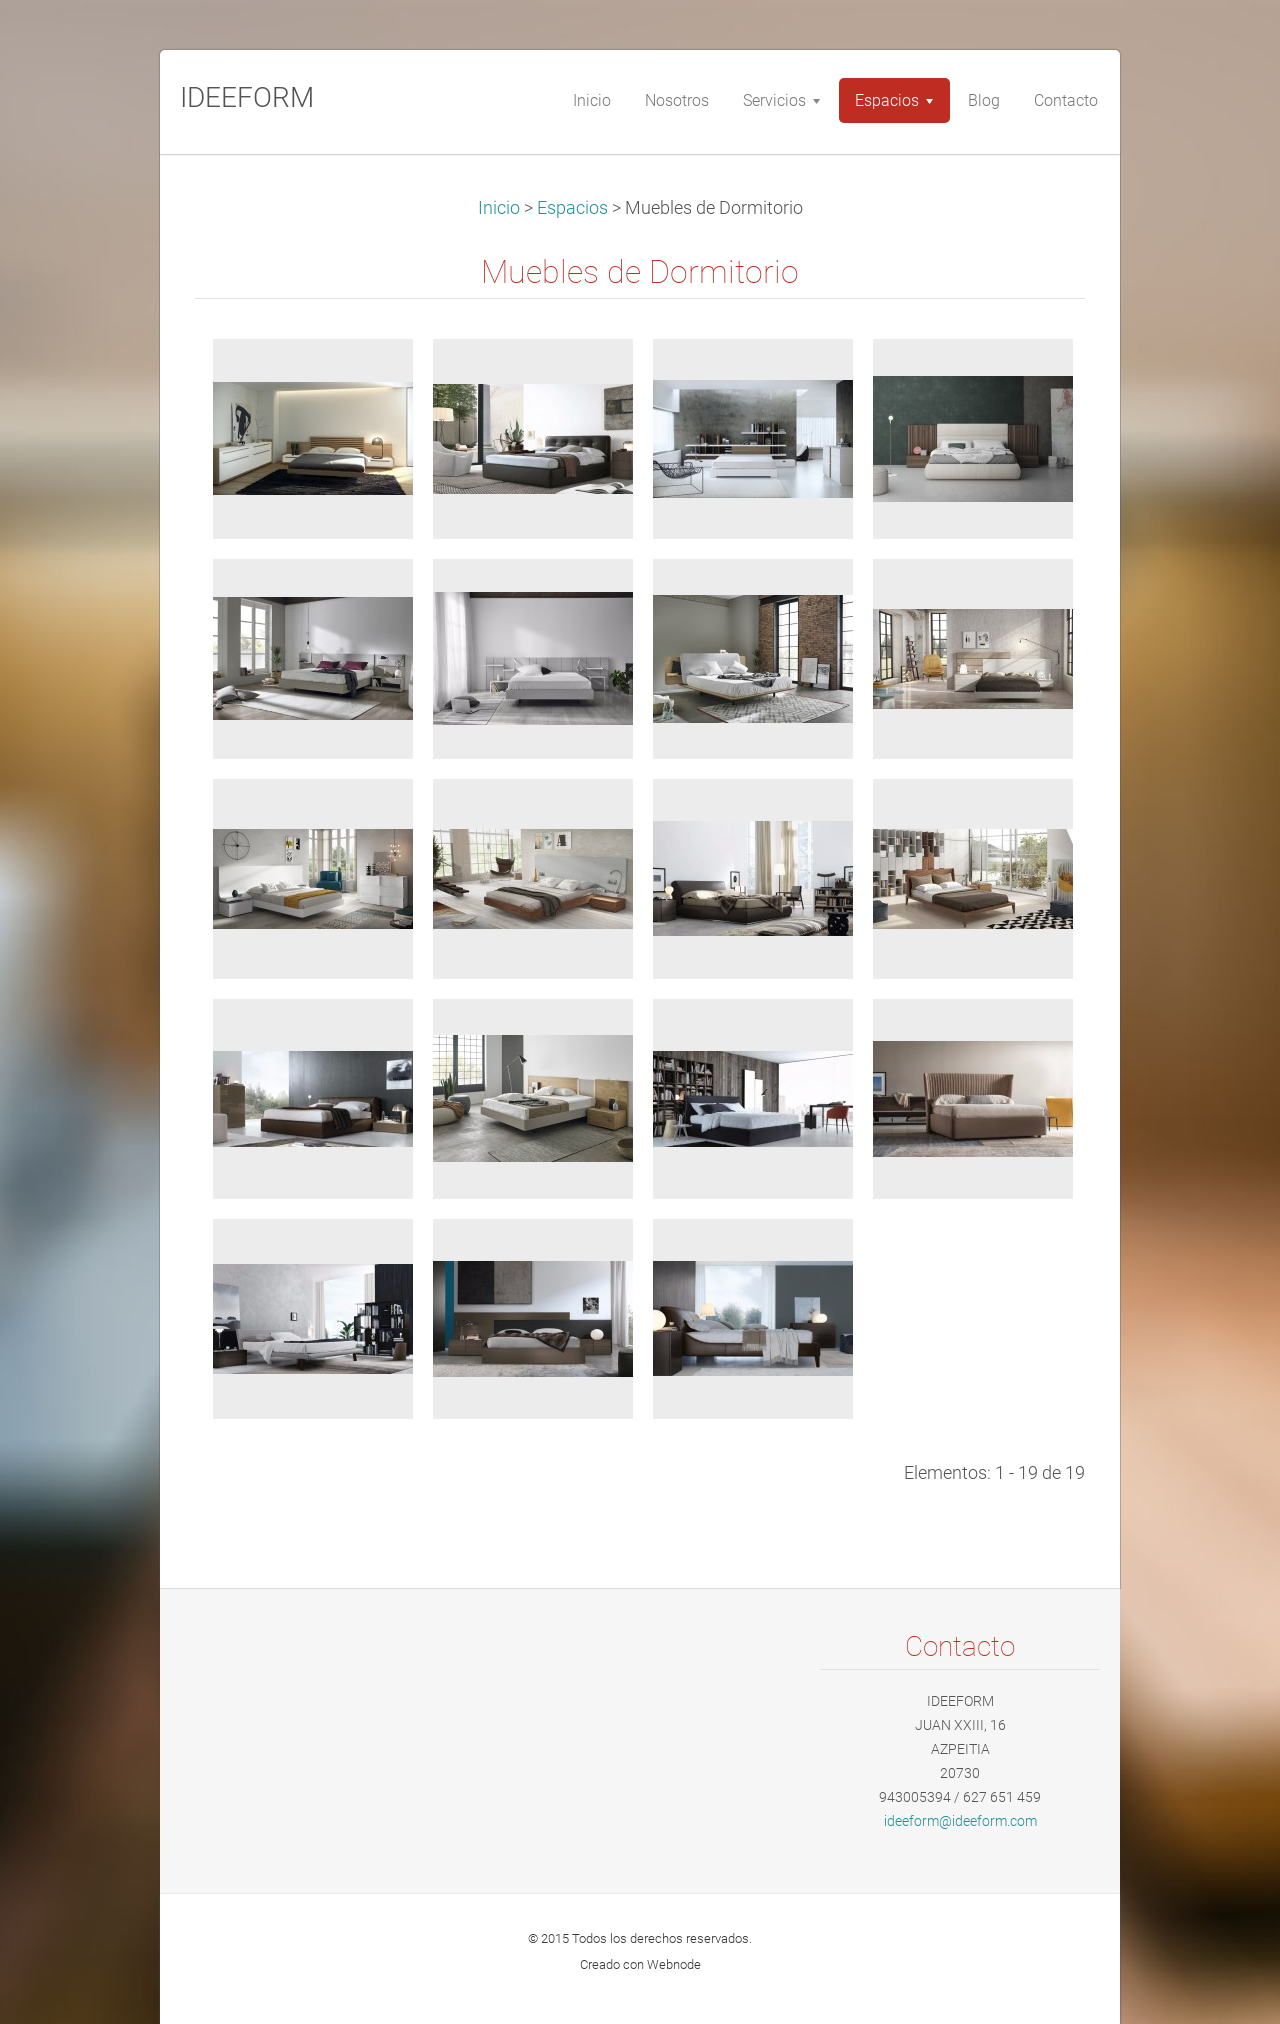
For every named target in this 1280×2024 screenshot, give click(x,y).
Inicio (499, 208)
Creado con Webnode (640, 1964)
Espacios (572, 208)
